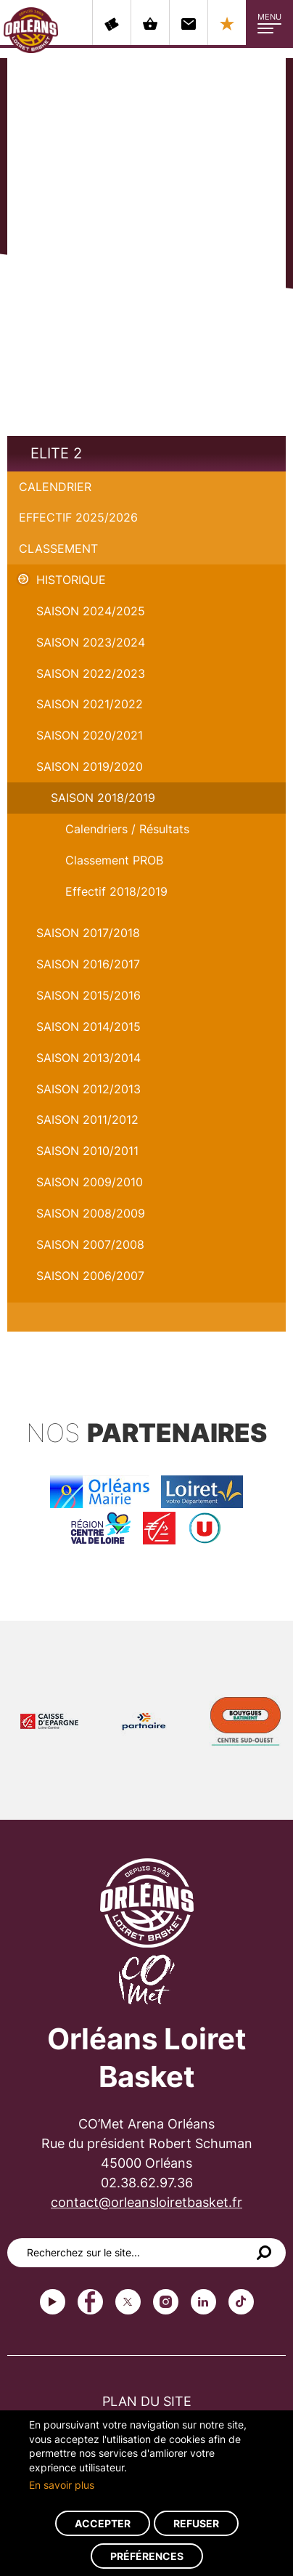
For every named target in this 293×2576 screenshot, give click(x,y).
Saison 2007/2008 (90, 1244)
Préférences (146, 2556)
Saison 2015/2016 (88, 995)
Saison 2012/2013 (88, 1089)
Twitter (128, 2301)
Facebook (90, 2301)
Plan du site (146, 2401)
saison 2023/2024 (90, 642)
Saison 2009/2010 (89, 1182)
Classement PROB (114, 860)
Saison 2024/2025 (90, 611)
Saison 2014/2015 (88, 1026)
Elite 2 (56, 453)
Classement (58, 548)
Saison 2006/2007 (90, 1275)
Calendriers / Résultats (127, 829)
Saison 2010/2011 (87, 1150)
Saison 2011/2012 (87, 1119)
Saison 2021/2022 (89, 704)
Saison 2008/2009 (90, 1213)
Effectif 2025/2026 (78, 517)
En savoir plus (61, 2485)
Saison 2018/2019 (103, 797)
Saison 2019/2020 (89, 766)
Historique (71, 579)
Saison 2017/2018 (88, 933)
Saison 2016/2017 (88, 964)
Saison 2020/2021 (89, 735)
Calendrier (55, 486)
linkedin (203, 2301)
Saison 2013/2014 (88, 1057)
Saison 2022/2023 (90, 673)
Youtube (52, 2301)
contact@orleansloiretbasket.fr (146, 2202)
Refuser (196, 2523)
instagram (165, 2301)
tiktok (241, 2301)
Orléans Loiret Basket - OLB (31, 29)
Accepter (103, 2523)
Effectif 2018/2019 (116, 891)
